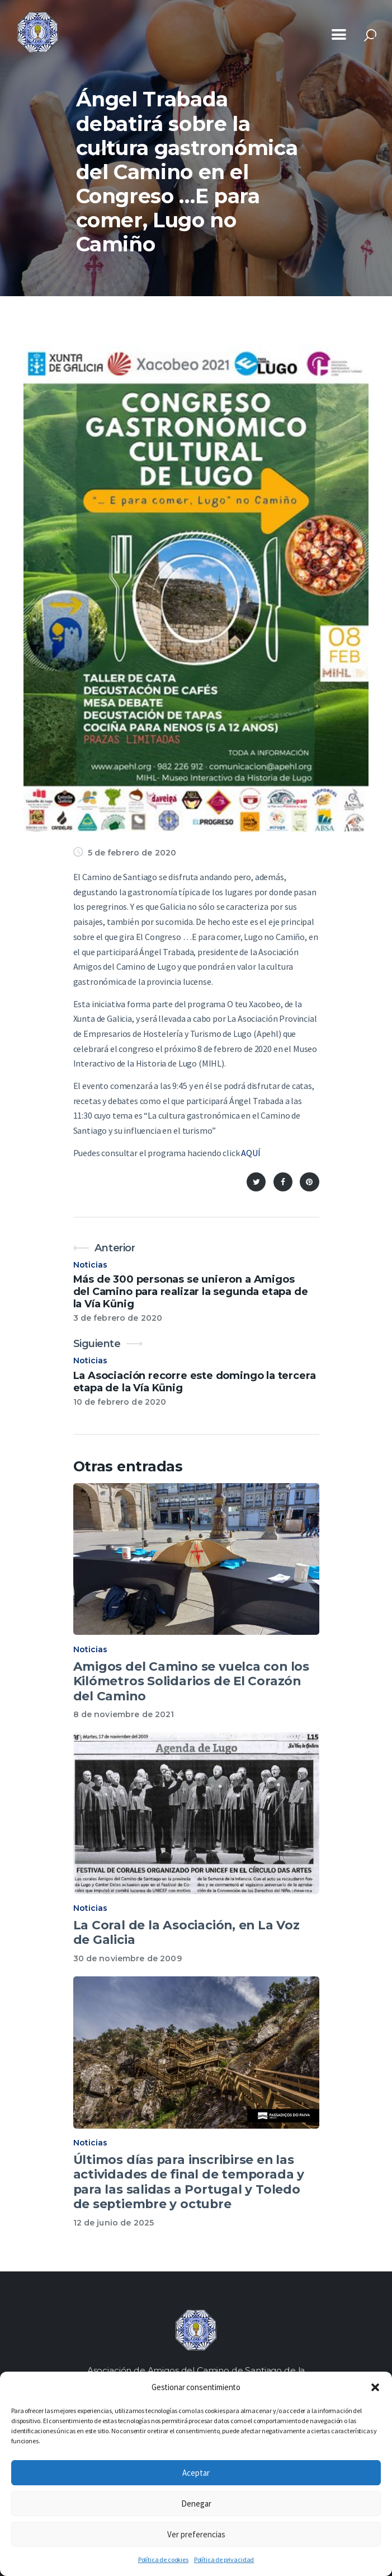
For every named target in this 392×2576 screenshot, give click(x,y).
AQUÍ (250, 1152)
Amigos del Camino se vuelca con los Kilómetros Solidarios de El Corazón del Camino (191, 1681)
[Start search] (370, 35)
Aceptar (196, 2472)
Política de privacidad (224, 2559)
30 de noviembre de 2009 (127, 1958)
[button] (375, 2387)
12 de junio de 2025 (113, 2223)
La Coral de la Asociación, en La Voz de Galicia (186, 1932)
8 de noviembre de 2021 (123, 1714)
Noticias (90, 1265)
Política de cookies (163, 2559)
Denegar (196, 2503)
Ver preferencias (196, 2534)
